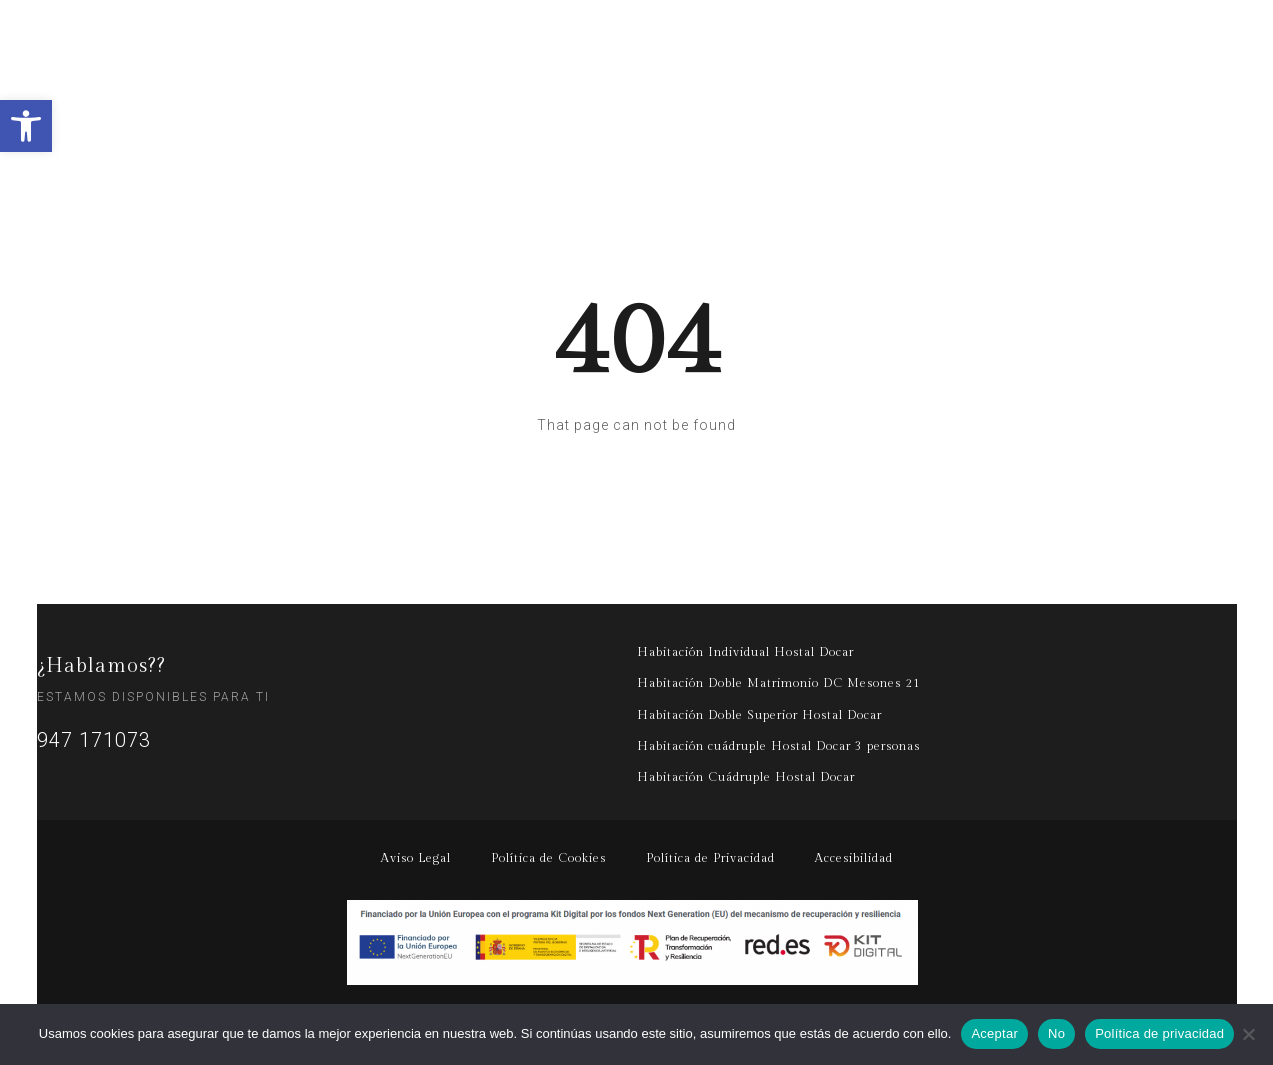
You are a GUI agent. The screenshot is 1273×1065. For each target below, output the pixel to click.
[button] (26, 126)
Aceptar (994, 1033)
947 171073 (94, 740)
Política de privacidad (1159, 1033)
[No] (1248, 1034)
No (1056, 1033)
